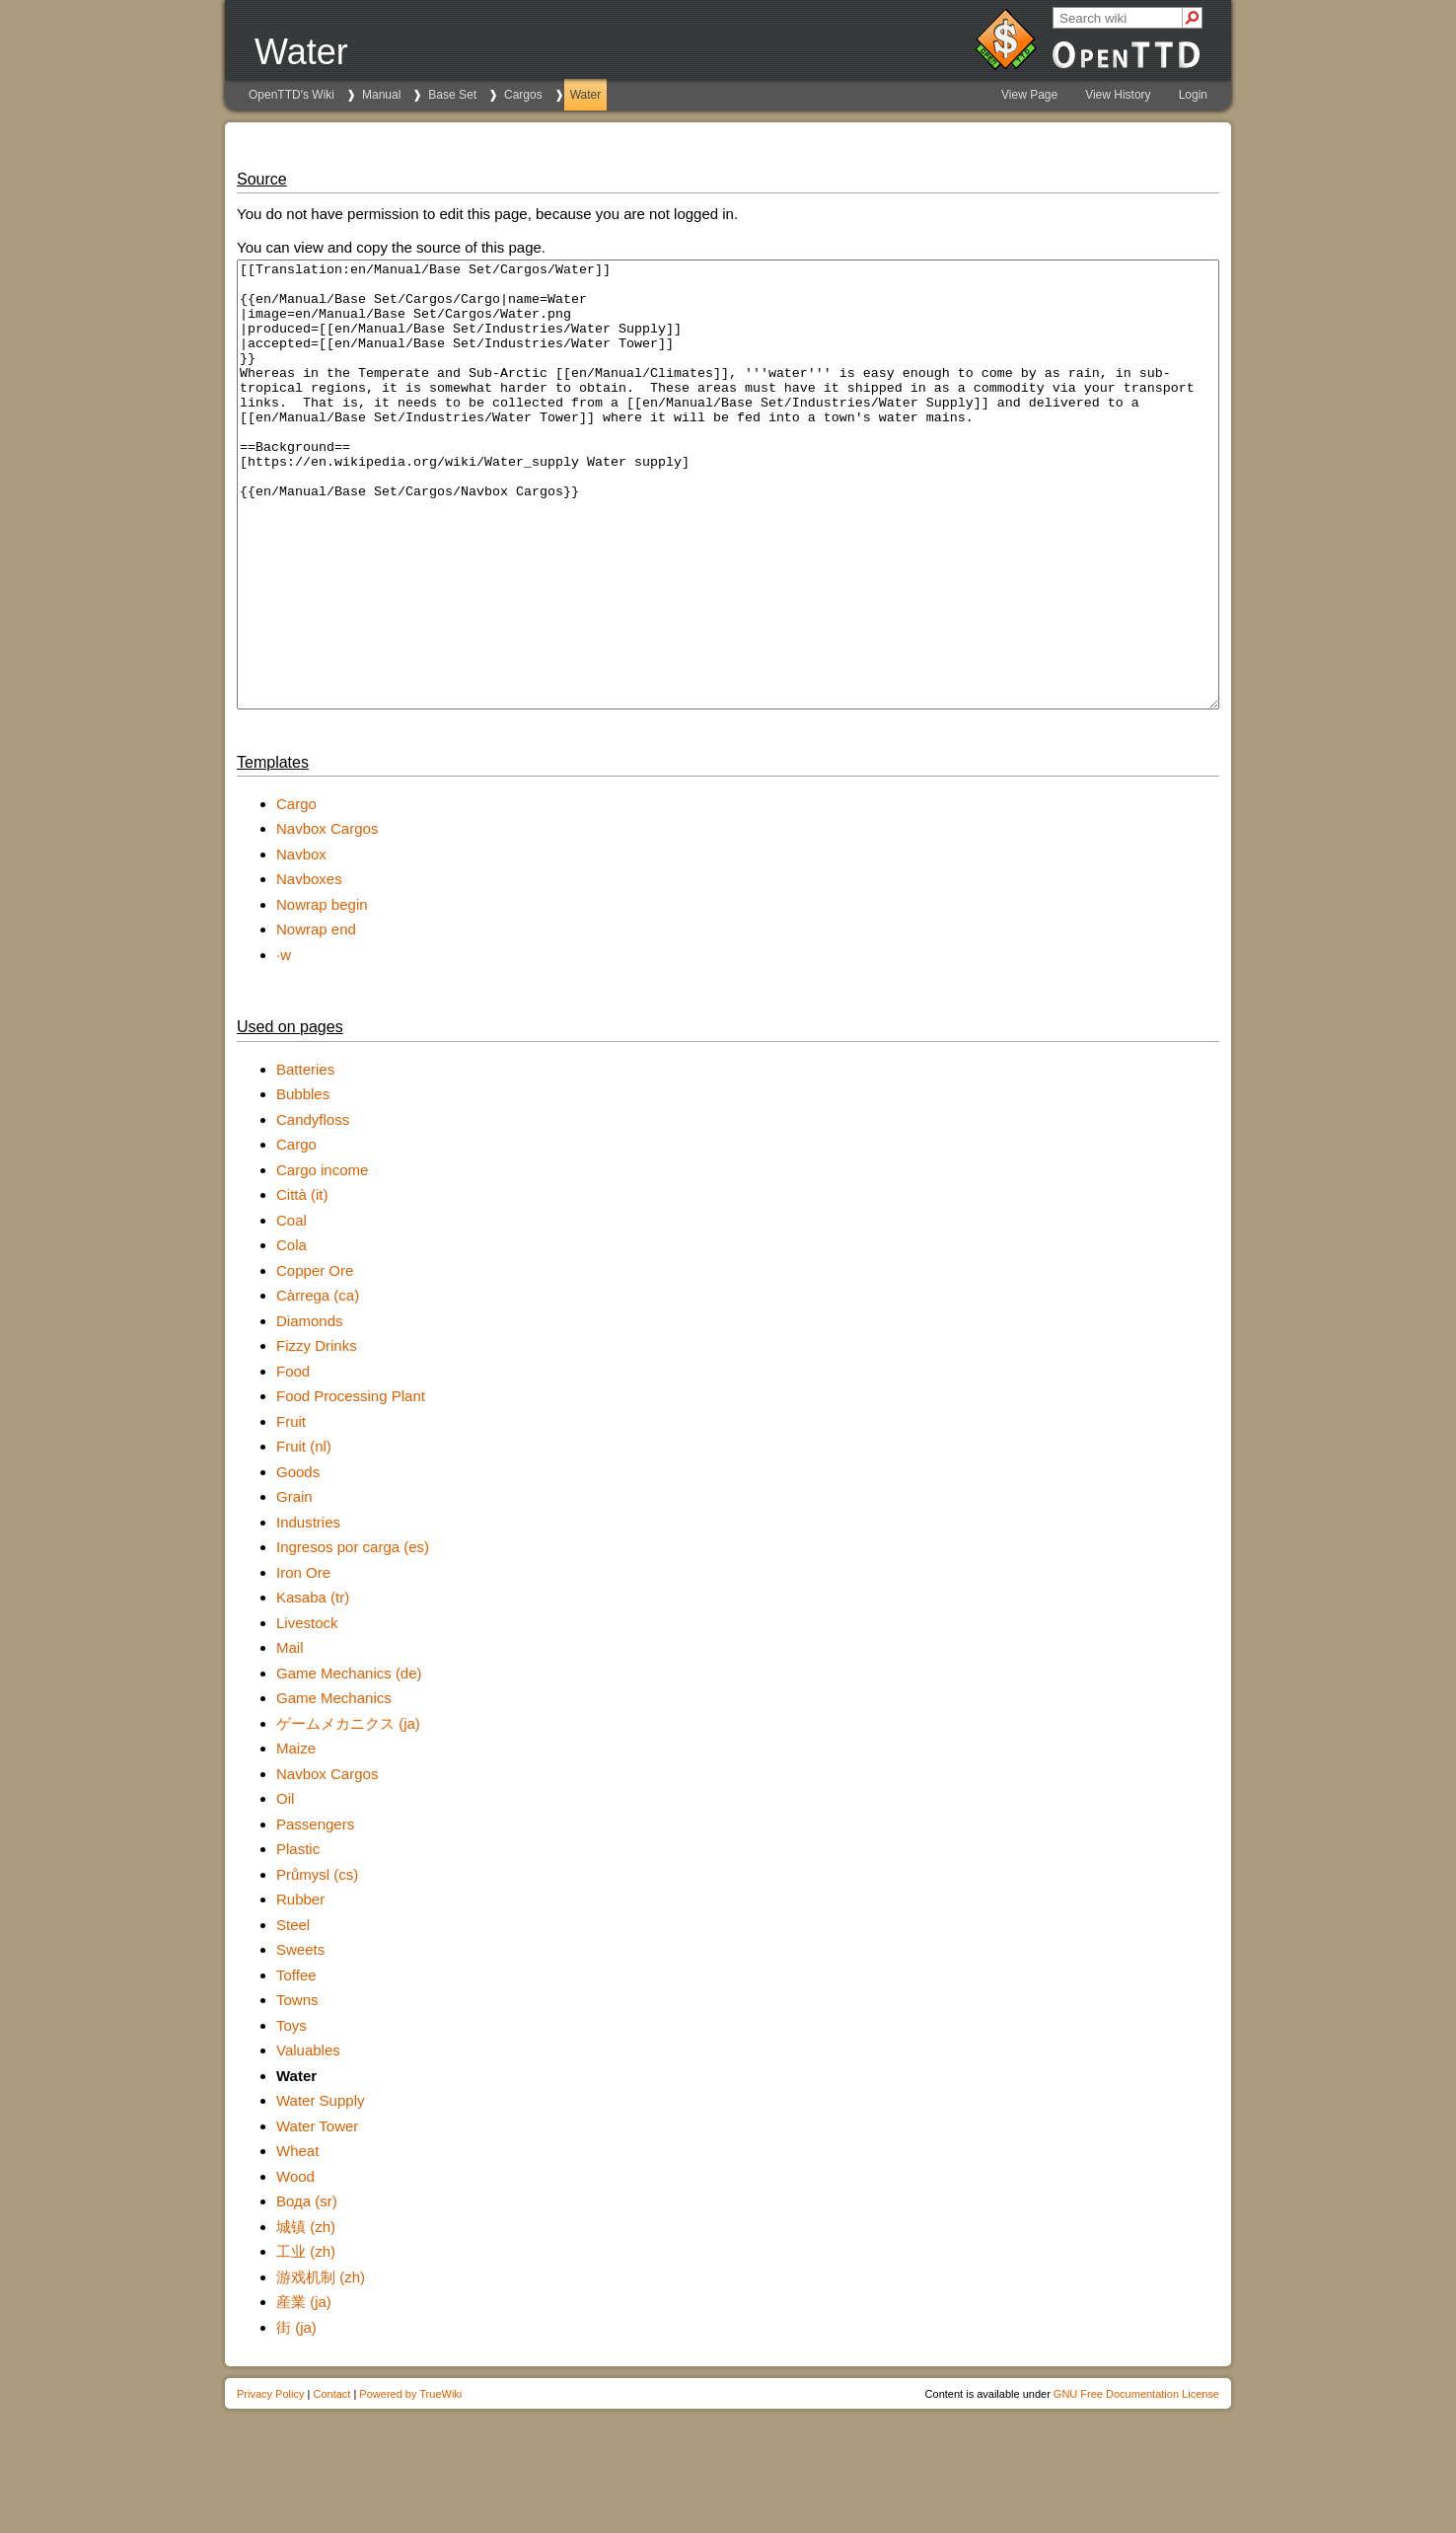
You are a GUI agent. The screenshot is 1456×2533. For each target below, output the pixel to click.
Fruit (291, 1510)
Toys (291, 2114)
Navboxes (309, 967)
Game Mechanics (334, 1786)
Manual (381, 95)
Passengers (315, 1912)
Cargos (523, 95)
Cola (291, 1333)
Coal (291, 1309)
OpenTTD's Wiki (291, 95)
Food (293, 1460)
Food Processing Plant (350, 1484)
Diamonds (309, 1409)
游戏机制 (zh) (320, 2365)
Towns (297, 2088)
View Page (1029, 95)
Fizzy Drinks (316, 1434)
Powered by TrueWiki (410, 2483)
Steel (293, 2013)
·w (283, 1043)
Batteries (305, 1158)
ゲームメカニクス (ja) (348, 1812)
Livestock (307, 1711)
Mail (290, 1736)
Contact (331, 2483)
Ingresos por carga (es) (352, 1635)
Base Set (452, 95)
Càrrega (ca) (317, 1384)
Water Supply (320, 2189)
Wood (295, 2265)
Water (586, 95)
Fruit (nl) (303, 1535)
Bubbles (302, 1182)
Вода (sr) (306, 2289)
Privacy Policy (270, 2483)
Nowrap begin (322, 993)
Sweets (300, 2038)
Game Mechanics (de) (349, 1761)
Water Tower (317, 2214)
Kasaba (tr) (312, 1685)
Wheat (297, 2239)
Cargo (296, 892)
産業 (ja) (303, 2390)
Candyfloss (312, 1208)
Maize (296, 1836)
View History (1117, 95)
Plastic (298, 1937)
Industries (308, 1610)
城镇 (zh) (305, 2315)
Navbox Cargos (327, 917)
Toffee (296, 2063)
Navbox (301, 942)
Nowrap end (316, 1017)
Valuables (308, 2138)
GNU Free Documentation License (1136, 2483)
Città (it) (302, 1283)
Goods (298, 1560)
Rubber (300, 1987)
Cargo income (322, 1258)
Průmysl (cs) (317, 1963)
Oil (285, 1887)
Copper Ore (314, 1359)
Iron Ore (303, 1661)
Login (1193, 95)
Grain (294, 1585)
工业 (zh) (305, 2340)
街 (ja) (296, 2416)
